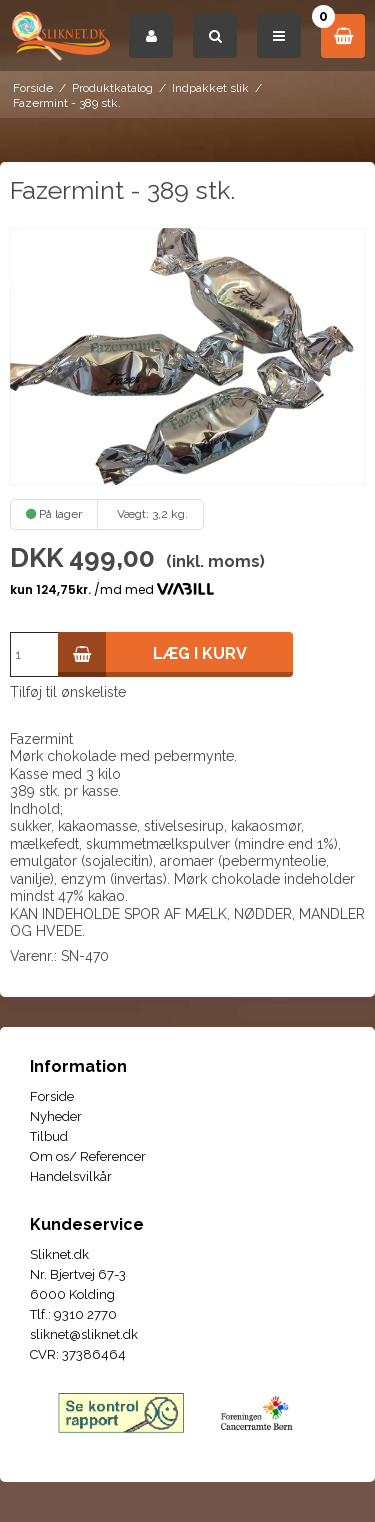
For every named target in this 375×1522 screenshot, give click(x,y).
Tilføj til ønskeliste (68, 692)
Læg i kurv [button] (152, 654)
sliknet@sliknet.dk (84, 1334)
